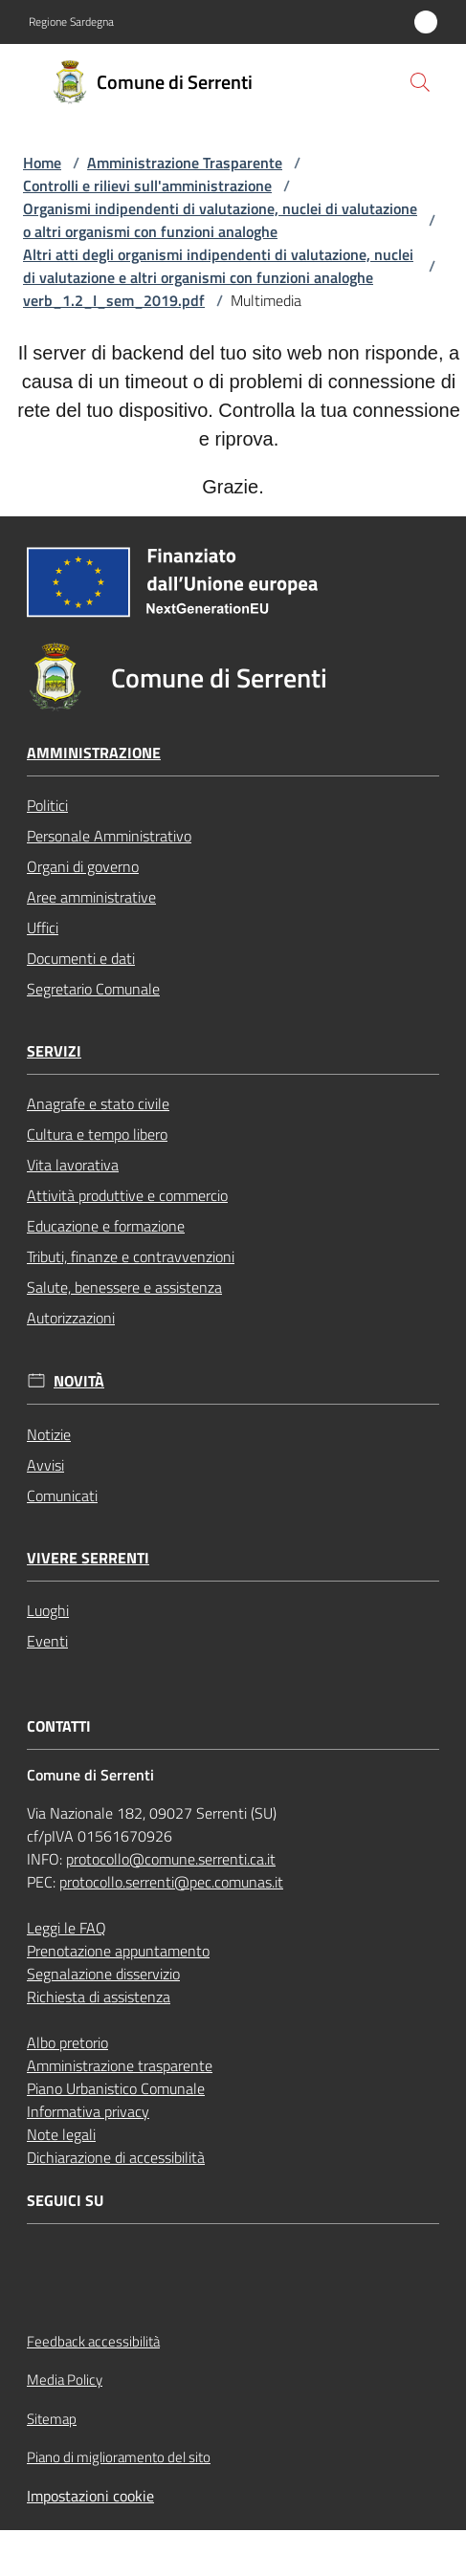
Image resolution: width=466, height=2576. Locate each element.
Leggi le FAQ (66, 1927)
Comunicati (62, 1495)
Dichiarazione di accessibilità (116, 2157)
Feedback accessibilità (93, 2341)
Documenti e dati (81, 958)
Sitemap (52, 2419)
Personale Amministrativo (109, 835)
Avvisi (45, 1464)
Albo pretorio (67, 2042)
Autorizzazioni (71, 1317)
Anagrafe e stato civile (98, 1103)
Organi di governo (83, 866)
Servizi (54, 1051)
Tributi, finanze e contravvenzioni (130, 1256)
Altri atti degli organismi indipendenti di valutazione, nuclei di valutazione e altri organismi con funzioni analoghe (218, 266)
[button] (420, 82)
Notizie (49, 1434)
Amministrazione (94, 753)
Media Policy (64, 2379)
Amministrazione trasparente (119, 2065)
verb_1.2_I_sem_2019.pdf (114, 300)
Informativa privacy (88, 2111)
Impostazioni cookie (90, 2495)
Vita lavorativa (73, 1164)
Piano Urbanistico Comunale (116, 2088)
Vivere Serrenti (88, 1558)
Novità (79, 1381)
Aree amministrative (91, 896)
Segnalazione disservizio (103, 1973)
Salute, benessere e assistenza (124, 1287)
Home (42, 162)
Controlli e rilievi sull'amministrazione (147, 185)
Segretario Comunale (93, 988)
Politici (47, 805)
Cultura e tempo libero (97, 1134)
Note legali (61, 2134)
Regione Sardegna (71, 22)
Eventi (47, 1640)
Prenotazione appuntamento (118, 1950)
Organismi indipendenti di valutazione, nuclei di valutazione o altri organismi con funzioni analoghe (220, 220)
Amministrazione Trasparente (184, 162)
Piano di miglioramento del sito (119, 2457)
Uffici (42, 927)
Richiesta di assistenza (98, 1996)
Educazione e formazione (106, 1225)
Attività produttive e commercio (127, 1195)
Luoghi (48, 1610)
